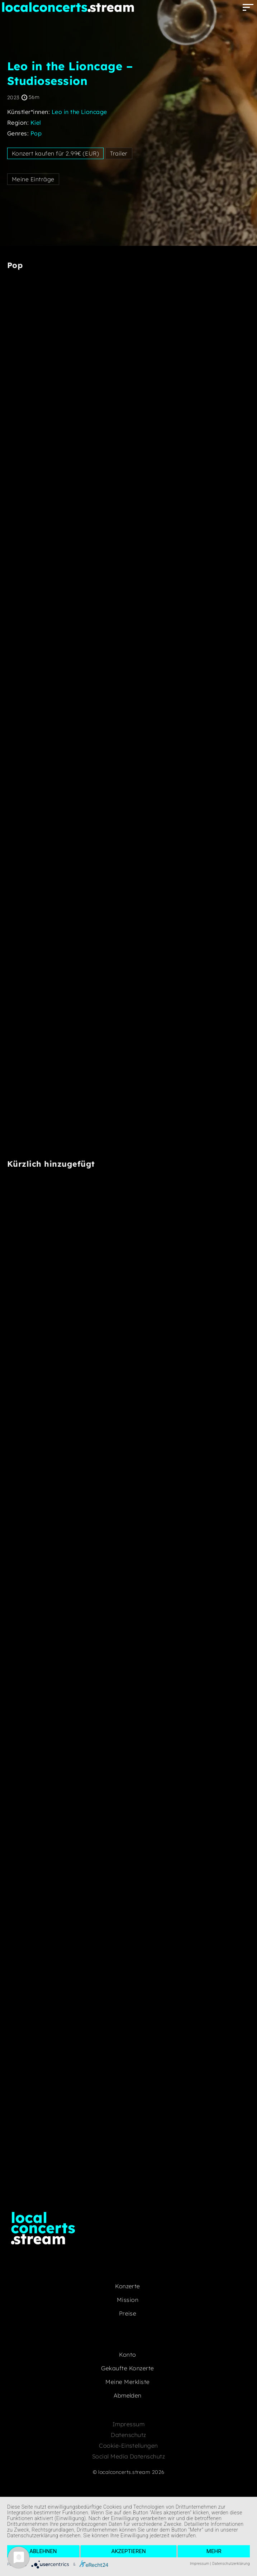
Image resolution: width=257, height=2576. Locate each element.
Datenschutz (128, 2434)
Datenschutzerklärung (231, 2564)
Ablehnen (43, 2551)
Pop (36, 133)
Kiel (35, 122)
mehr (214, 2551)
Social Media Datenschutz (128, 2456)
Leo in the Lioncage (79, 111)
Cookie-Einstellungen (128, 2445)
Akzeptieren (128, 2551)
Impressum (128, 2424)
